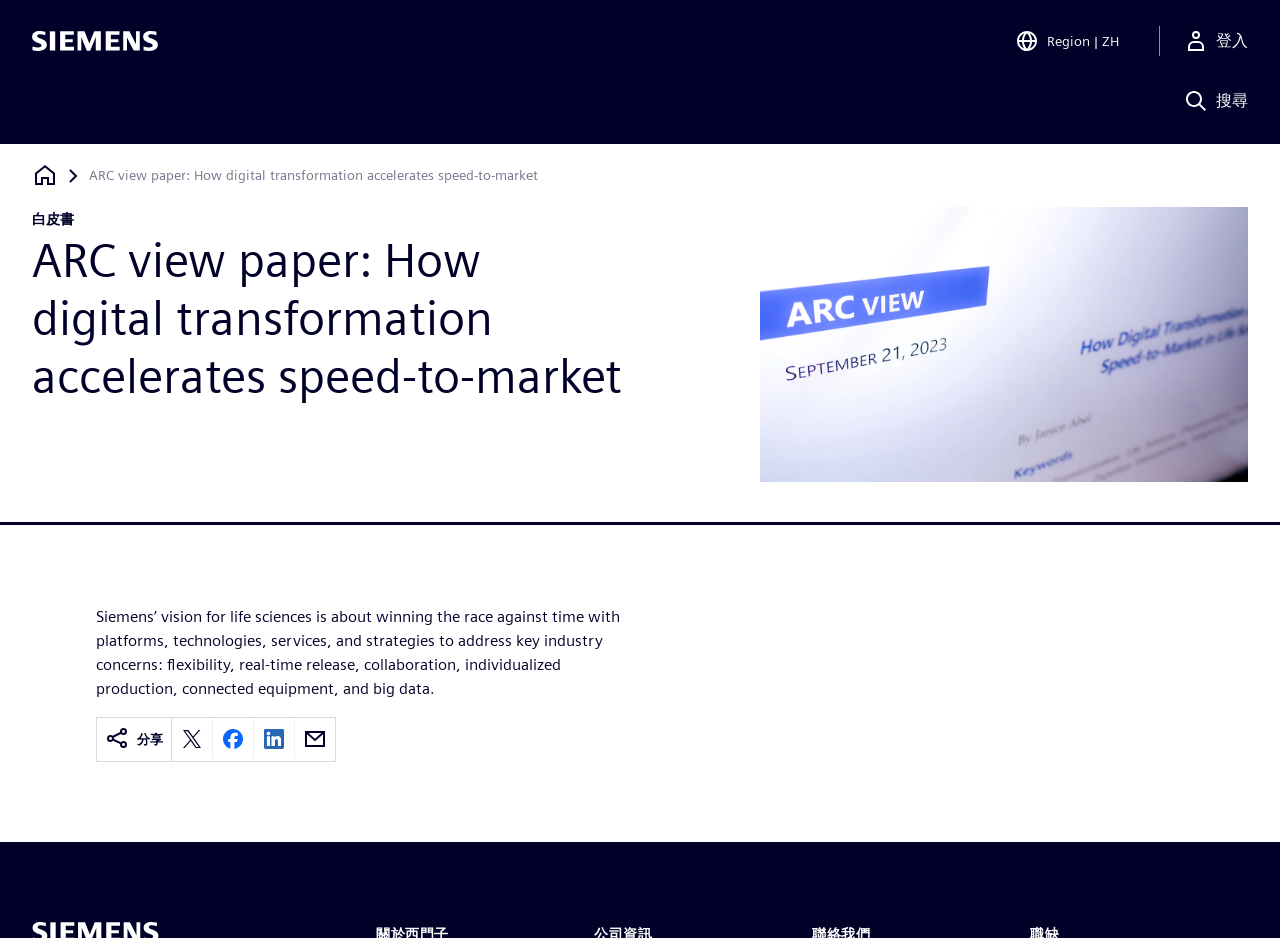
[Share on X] (192, 739)
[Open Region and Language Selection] (1067, 44)
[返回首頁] (45, 175)
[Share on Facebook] (233, 739)
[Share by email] (315, 739)
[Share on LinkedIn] (274, 739)
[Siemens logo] (95, 44)
